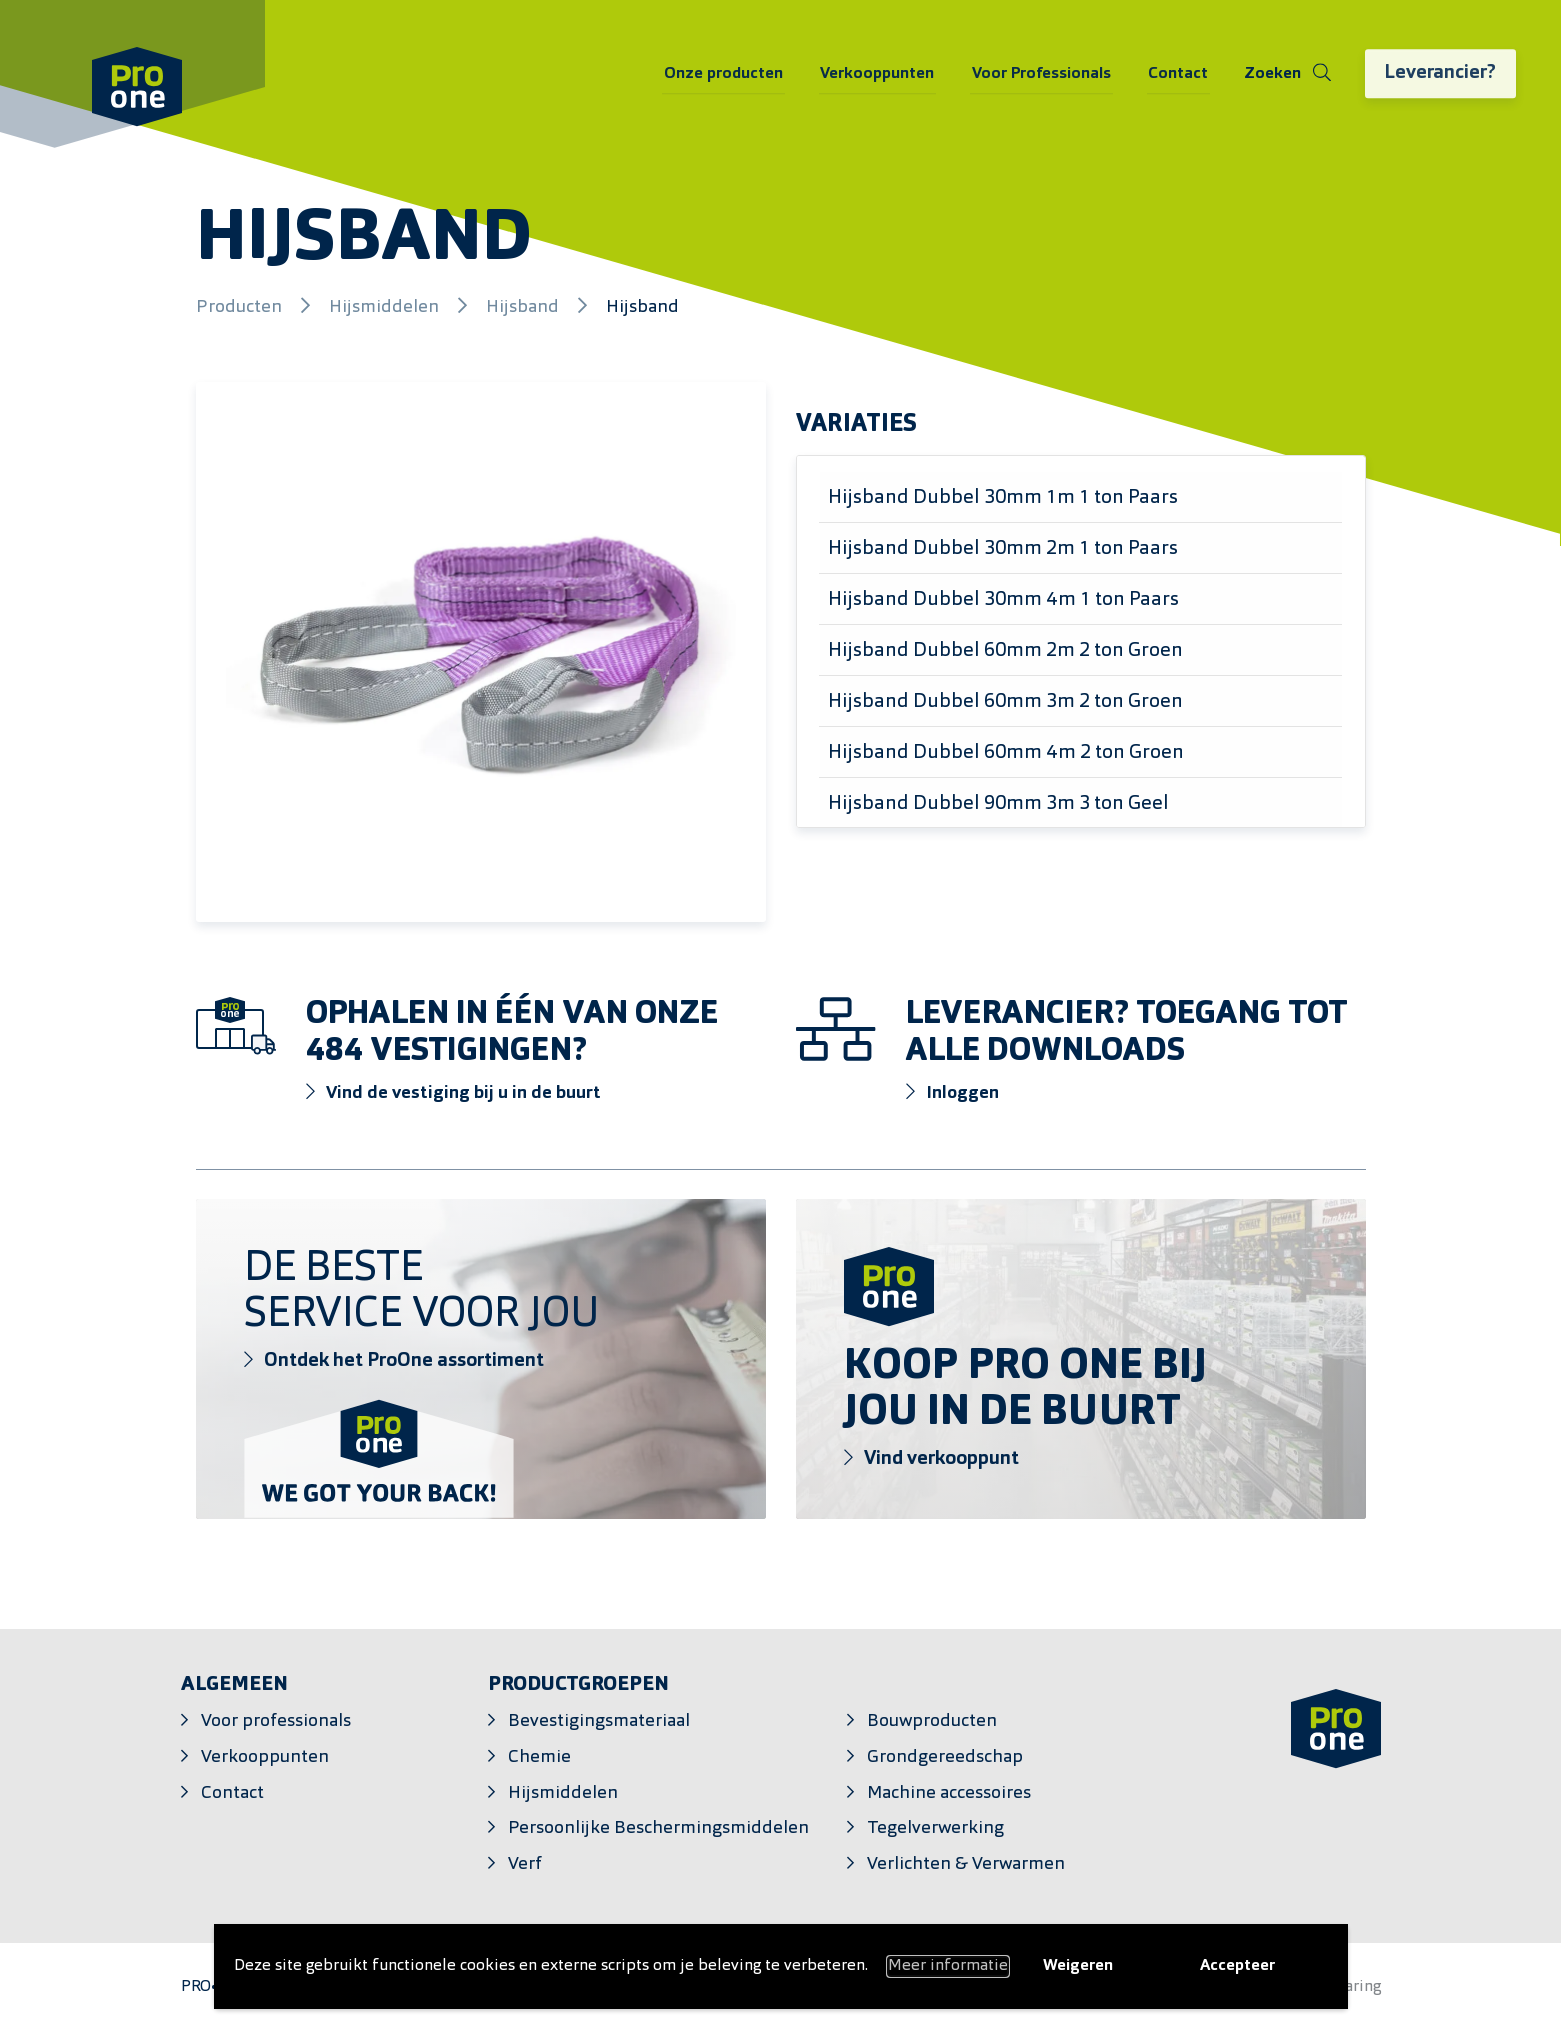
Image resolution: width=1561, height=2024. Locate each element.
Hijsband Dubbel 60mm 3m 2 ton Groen (1005, 702)
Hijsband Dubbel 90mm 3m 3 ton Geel (998, 804)
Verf (525, 1864)
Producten (241, 307)
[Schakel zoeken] (1285, 75)
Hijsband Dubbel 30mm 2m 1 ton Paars (1003, 549)
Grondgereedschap (945, 1757)
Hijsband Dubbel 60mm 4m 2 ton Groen (1006, 753)
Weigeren (1078, 1966)
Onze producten (733, 75)
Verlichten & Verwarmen (966, 1864)
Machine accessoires (949, 1793)
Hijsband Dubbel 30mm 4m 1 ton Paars (1003, 600)
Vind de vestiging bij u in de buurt (454, 1092)
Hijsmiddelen (386, 307)
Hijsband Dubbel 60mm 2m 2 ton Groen (1005, 651)
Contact (1178, 75)
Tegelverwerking (935, 1828)
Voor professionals (276, 1721)
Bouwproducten (932, 1721)
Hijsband (524, 307)
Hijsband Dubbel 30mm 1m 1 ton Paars (1003, 498)
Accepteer (1237, 1966)
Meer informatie (948, 1966)
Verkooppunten (884, 75)
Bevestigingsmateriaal (599, 1721)
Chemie (539, 1757)
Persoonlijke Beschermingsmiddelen (658, 1828)
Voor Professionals (1044, 75)
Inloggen (953, 1092)
